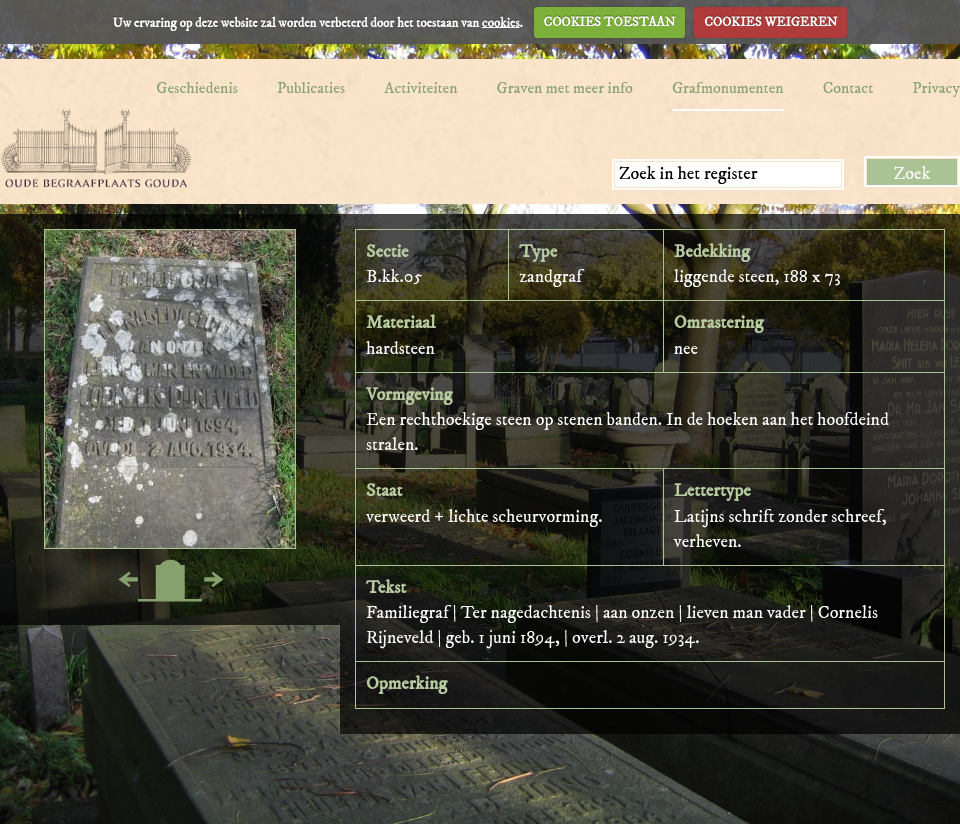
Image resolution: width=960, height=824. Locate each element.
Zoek (912, 174)
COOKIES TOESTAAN (610, 22)
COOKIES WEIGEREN (770, 22)
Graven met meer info (565, 88)
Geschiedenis (197, 88)
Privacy (936, 88)
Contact (848, 88)
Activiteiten (420, 88)
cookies (501, 22)
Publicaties (311, 88)
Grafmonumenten (728, 88)
